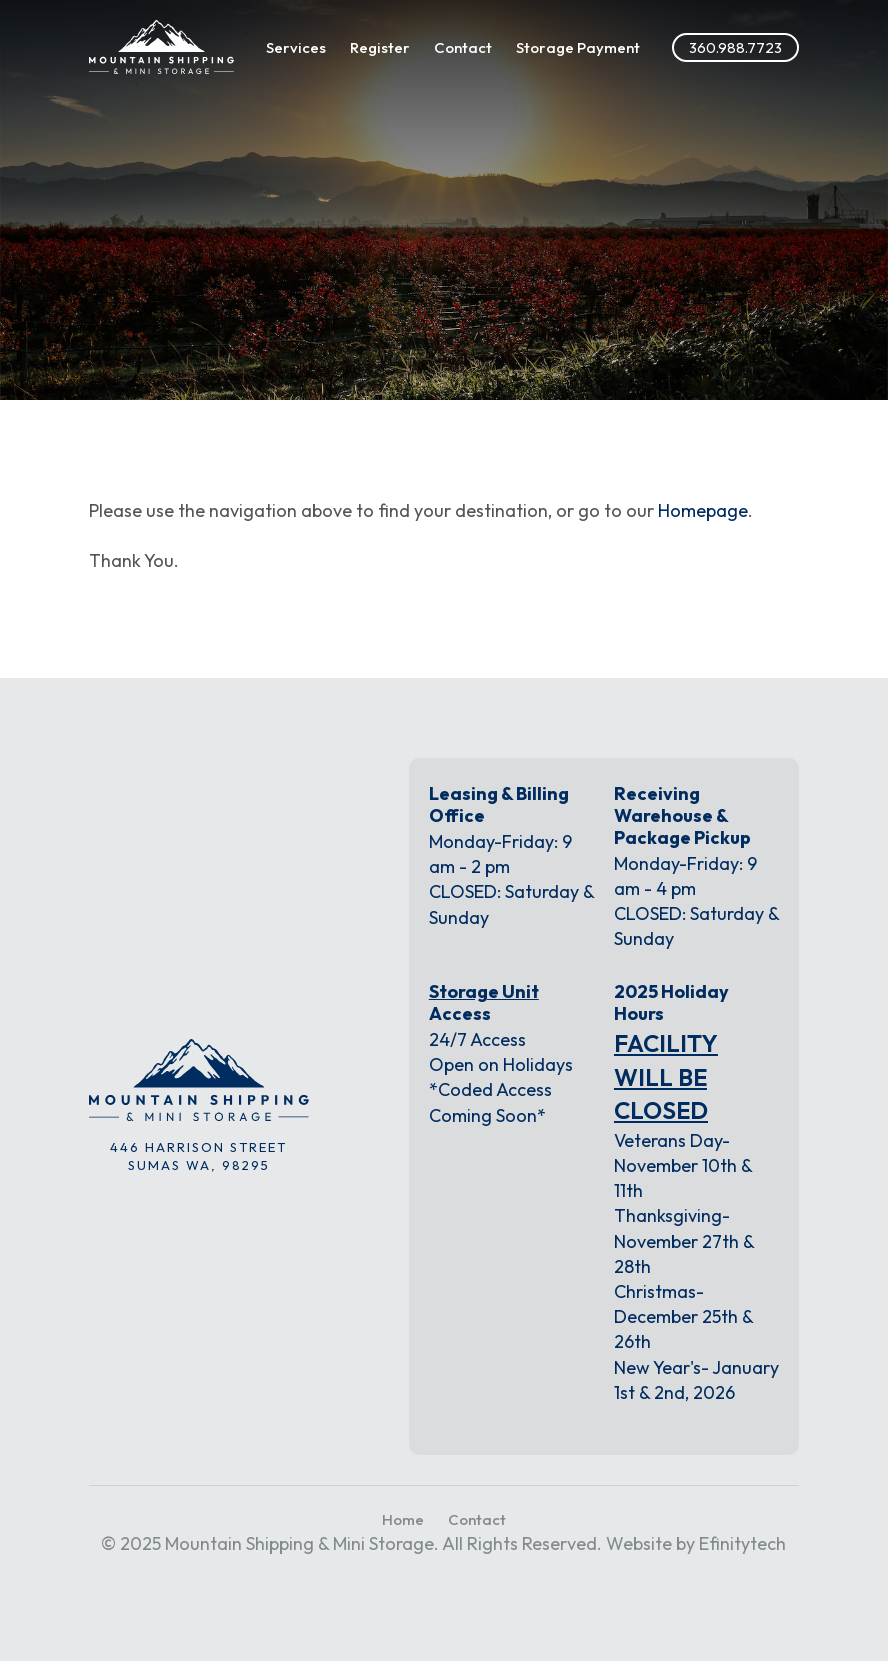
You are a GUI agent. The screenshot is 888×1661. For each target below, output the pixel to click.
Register (380, 47)
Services (296, 47)
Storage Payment (578, 47)
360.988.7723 (735, 47)
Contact (463, 47)
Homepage (703, 510)
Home (403, 1519)
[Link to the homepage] (161, 47)
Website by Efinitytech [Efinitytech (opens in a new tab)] (696, 1543)
